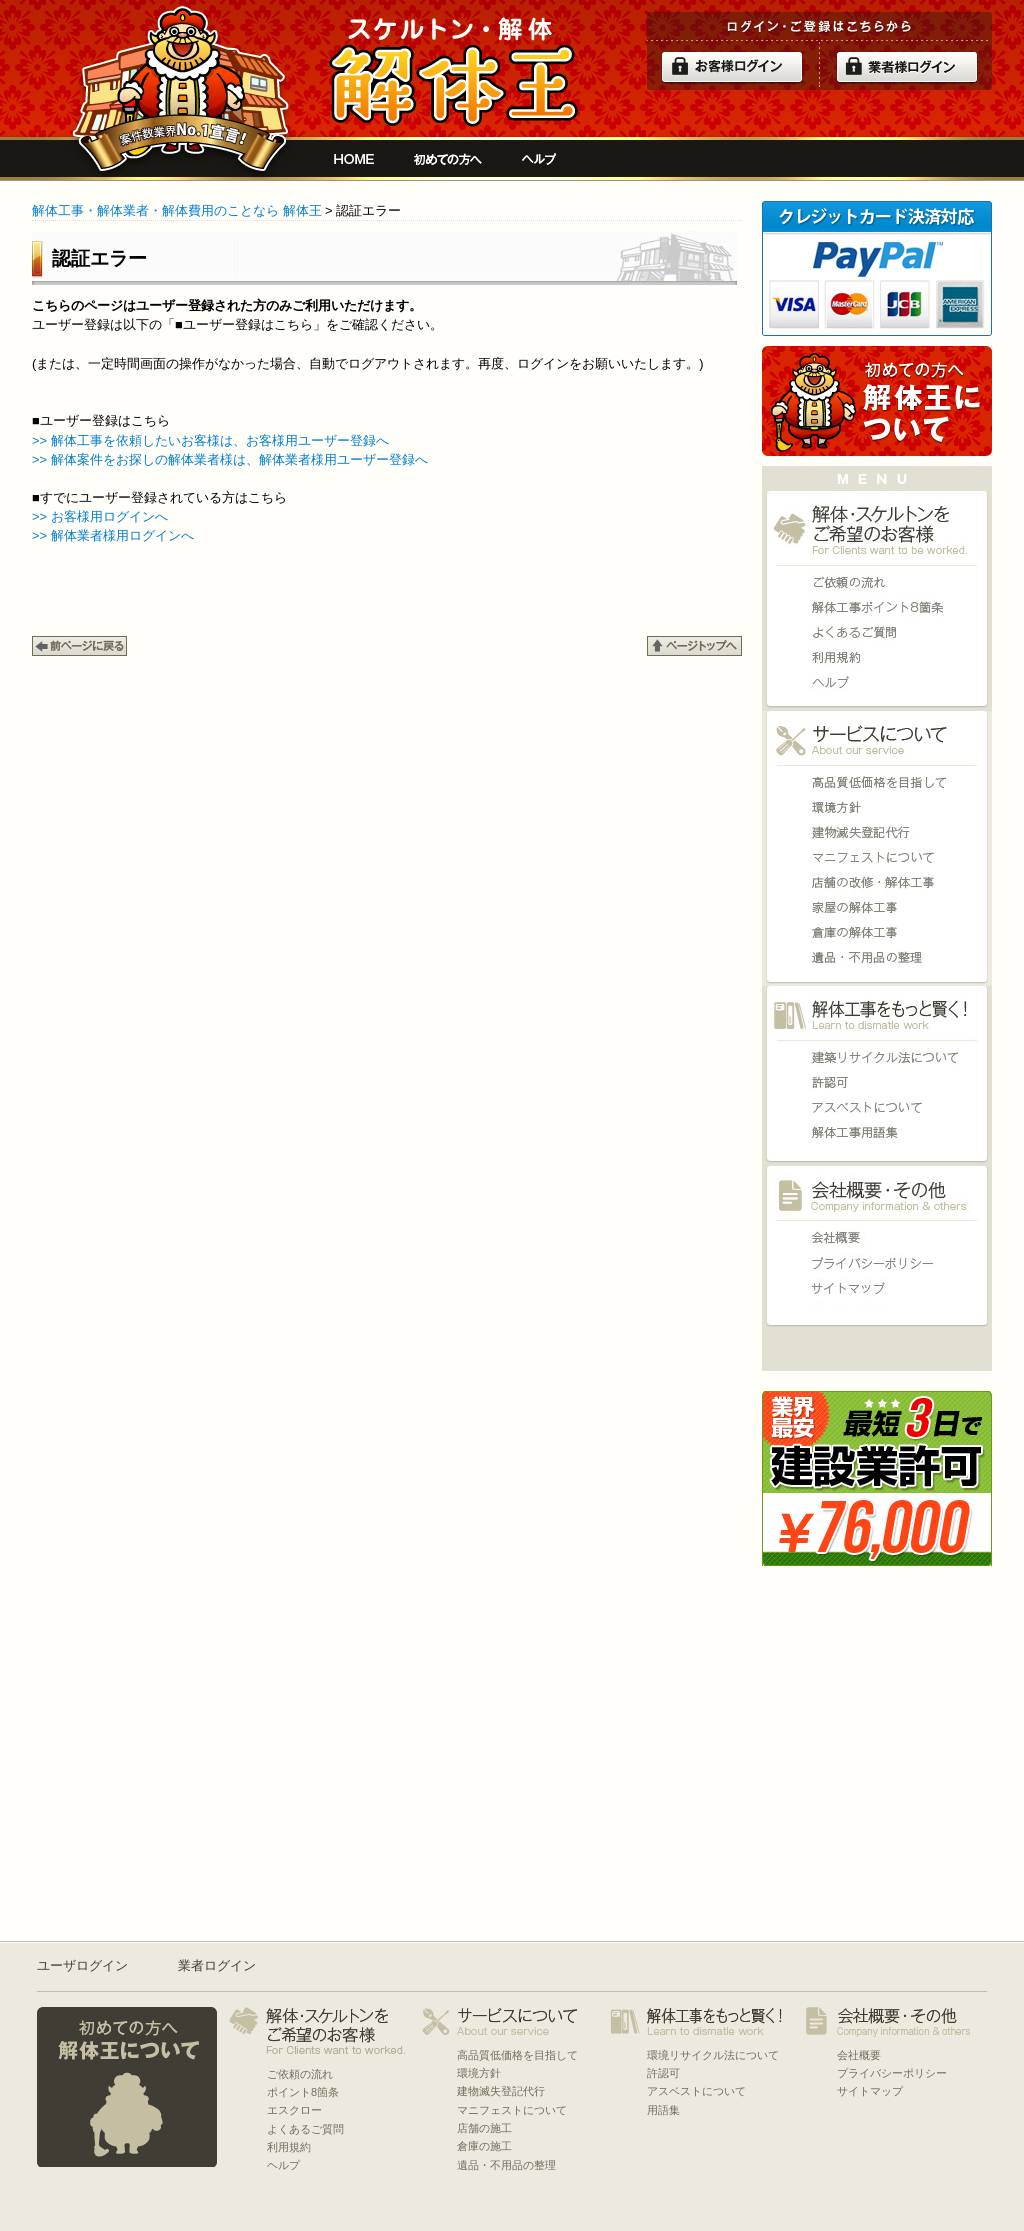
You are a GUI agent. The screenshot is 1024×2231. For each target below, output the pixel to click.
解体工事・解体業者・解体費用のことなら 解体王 (177, 210)
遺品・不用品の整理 (877, 957)
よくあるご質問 (877, 632)
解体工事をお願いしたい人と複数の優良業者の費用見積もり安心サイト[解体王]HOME (354, 159)
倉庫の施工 (877, 932)
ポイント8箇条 (877, 607)
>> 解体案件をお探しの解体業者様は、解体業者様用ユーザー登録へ (230, 459)
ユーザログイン (82, 1965)
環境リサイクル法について (877, 1057)
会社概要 (877, 1237)
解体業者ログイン (907, 67)
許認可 (877, 1082)
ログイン (732, 67)
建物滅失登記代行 (877, 832)
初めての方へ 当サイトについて (877, 401)
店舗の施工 (877, 882)
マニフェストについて (877, 857)
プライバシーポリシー (877, 1262)
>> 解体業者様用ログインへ (113, 535)
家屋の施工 (877, 907)
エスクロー (294, 2110)
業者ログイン (217, 1965)
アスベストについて (877, 1107)
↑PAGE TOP (694, 646)
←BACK (79, 646)
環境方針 (877, 807)
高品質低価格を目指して (877, 782)
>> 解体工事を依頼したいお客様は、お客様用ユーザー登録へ (210, 440)
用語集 (877, 1132)
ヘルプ (539, 159)
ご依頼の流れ (877, 582)
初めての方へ (448, 159)
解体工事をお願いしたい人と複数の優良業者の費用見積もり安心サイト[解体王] (453, 72)
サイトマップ (877, 1287)
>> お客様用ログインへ (100, 516)
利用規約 (877, 657)
